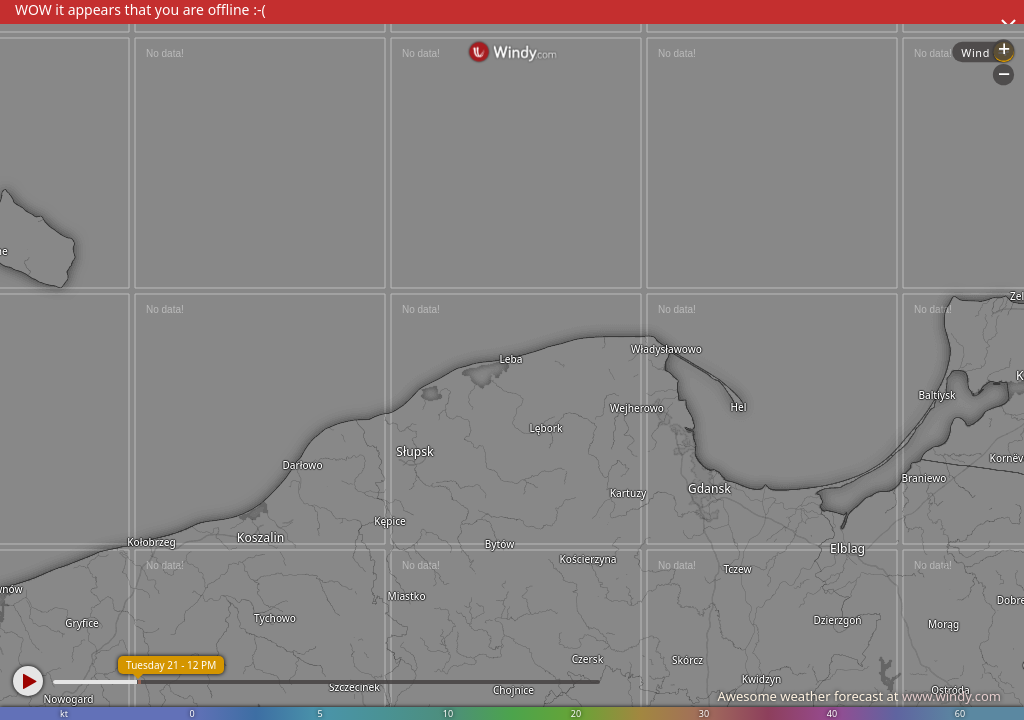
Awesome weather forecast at (859, 696)
